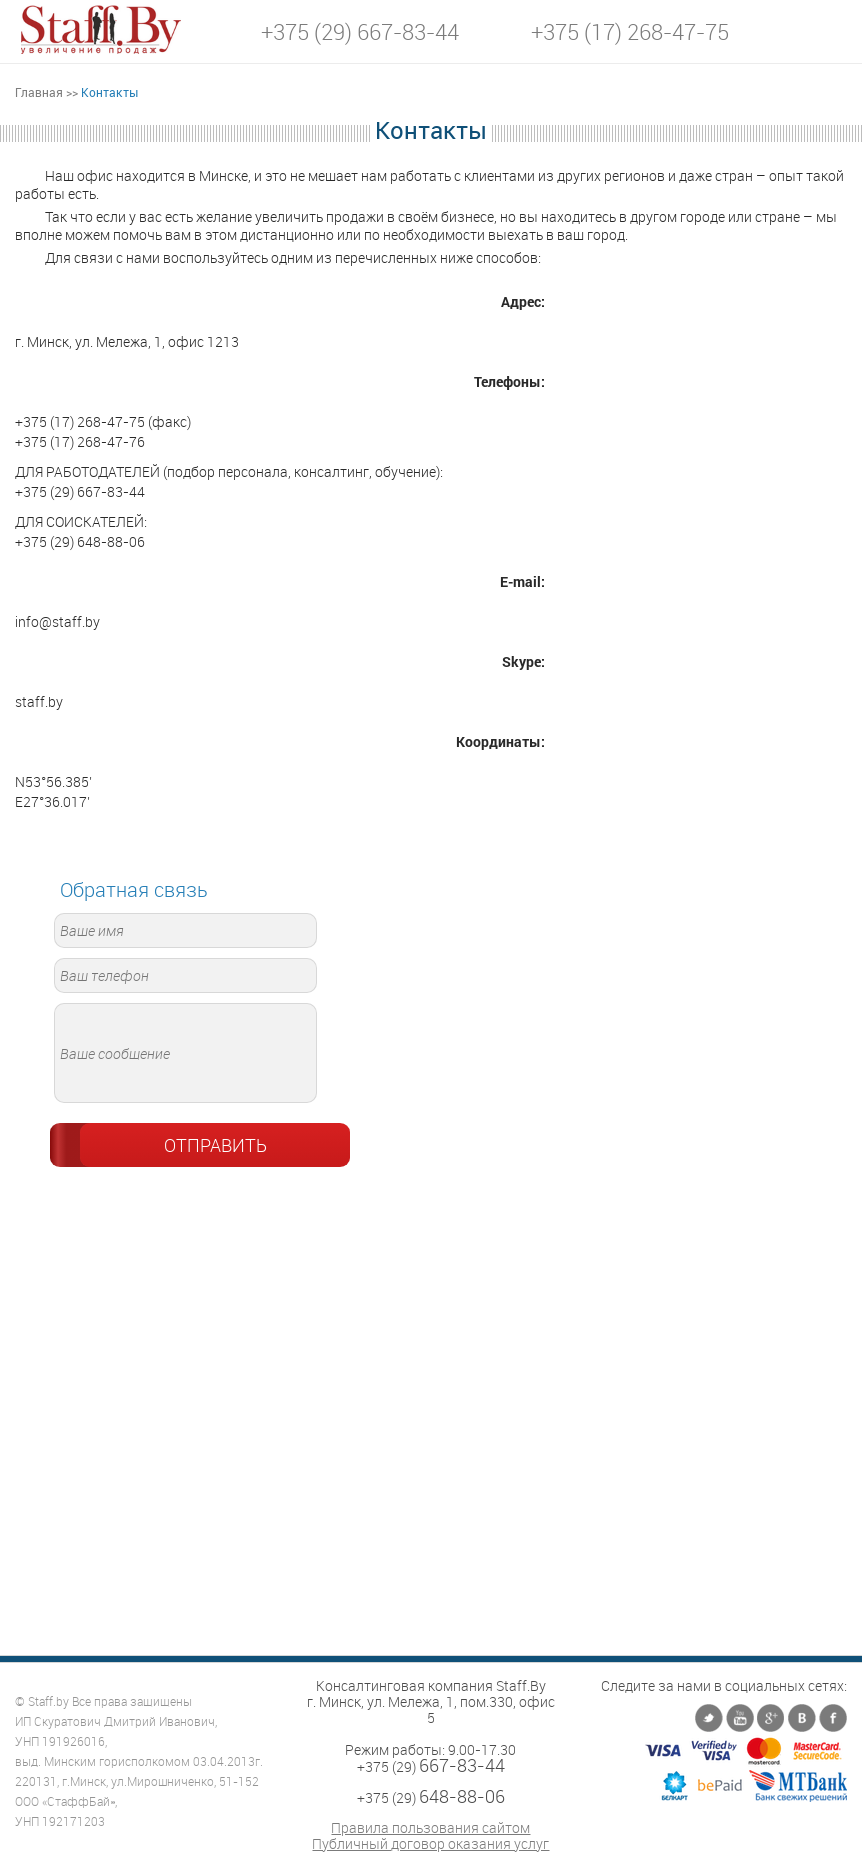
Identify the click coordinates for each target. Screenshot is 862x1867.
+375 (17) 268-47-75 (630, 32)
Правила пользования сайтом (430, 1828)
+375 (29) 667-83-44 (360, 32)
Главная (39, 92)
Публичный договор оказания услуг (430, 1844)
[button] (832, 30)
